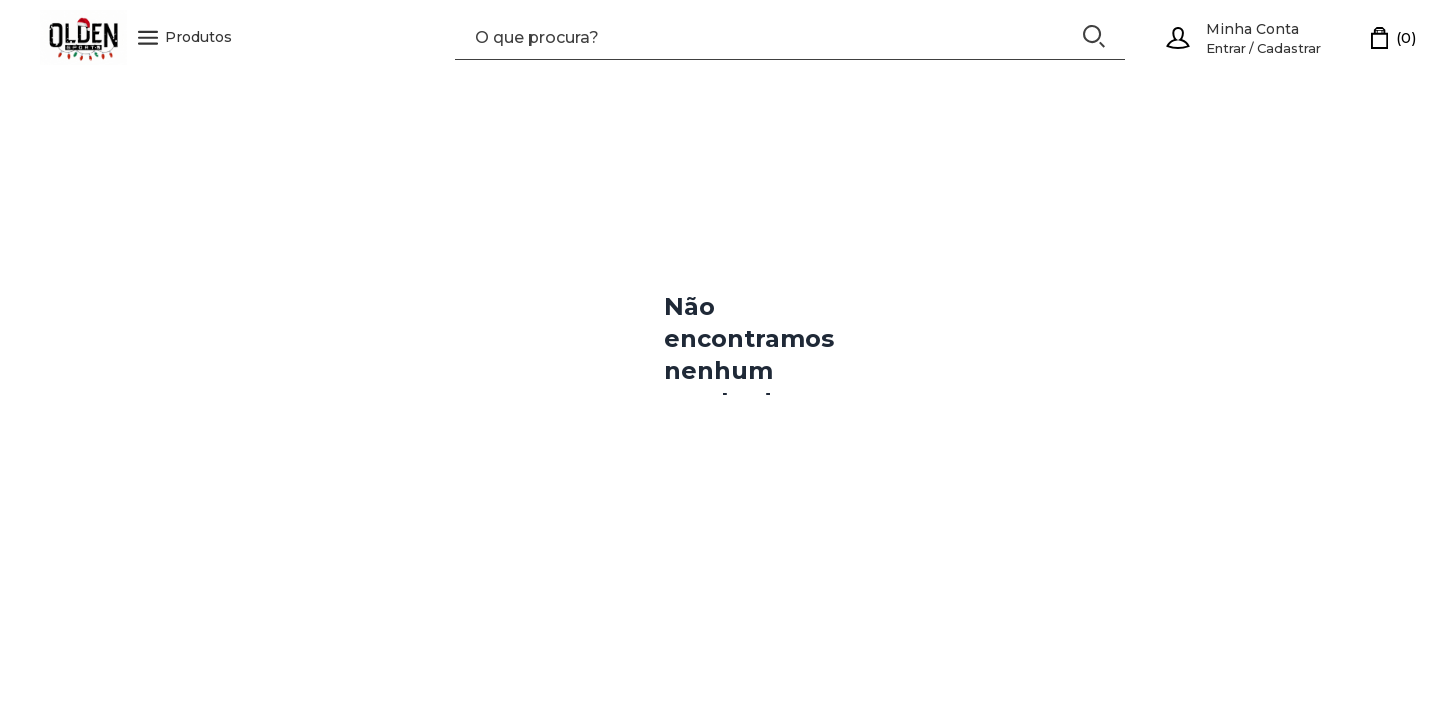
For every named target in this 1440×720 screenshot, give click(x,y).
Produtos (185, 37)
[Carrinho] (1394, 38)
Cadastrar (1289, 48)
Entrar (1226, 48)
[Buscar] (1094, 36)
